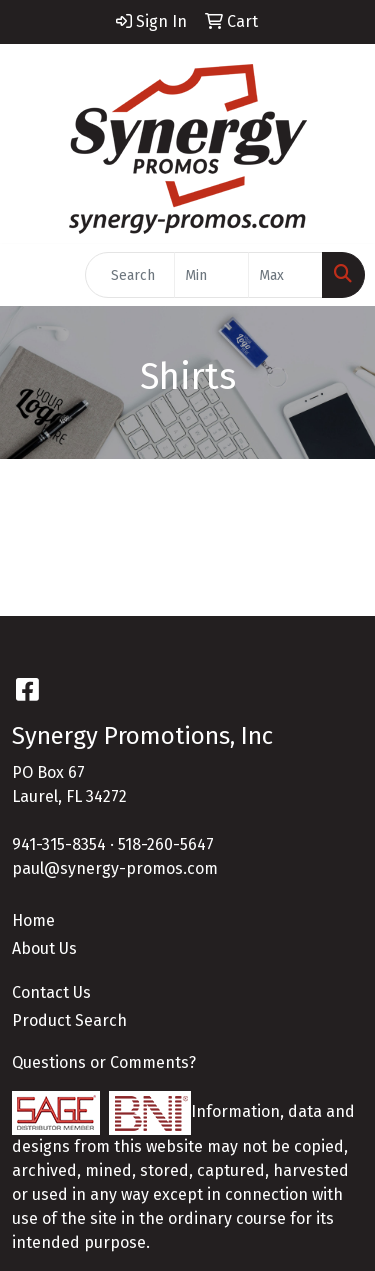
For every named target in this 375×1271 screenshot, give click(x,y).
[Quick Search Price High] (285, 275)
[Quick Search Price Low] (211, 275)
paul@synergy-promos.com (115, 868)
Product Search (69, 1020)
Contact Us (51, 992)
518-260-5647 (166, 844)
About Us (44, 948)
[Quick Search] (130, 275)
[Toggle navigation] (31, 275)
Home (33, 920)
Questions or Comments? (104, 1062)
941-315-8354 (59, 844)
